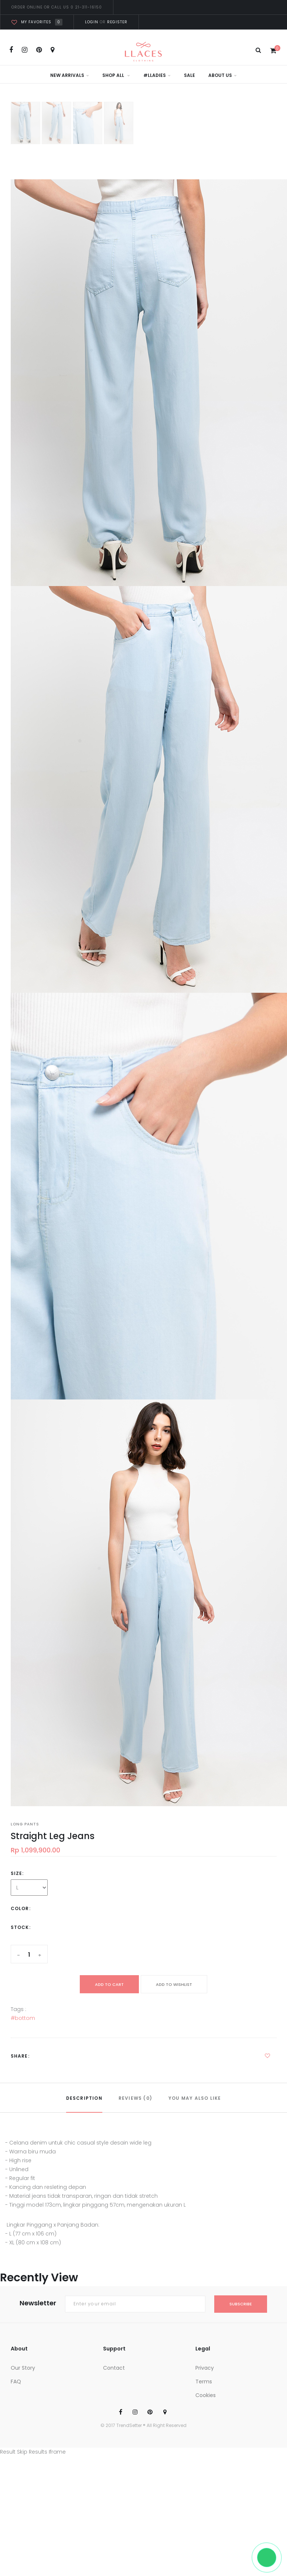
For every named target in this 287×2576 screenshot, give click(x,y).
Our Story (23, 2368)
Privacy (204, 2368)
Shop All (116, 75)
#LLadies (157, 75)
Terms (203, 2381)
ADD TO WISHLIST (174, 1984)
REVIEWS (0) (135, 2098)
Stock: (21, 1927)
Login (91, 22)
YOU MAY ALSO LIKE (194, 2098)
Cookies (205, 2395)
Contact (114, 2368)
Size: (17, 1873)
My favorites (36, 22)
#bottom (23, 2018)
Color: (21, 1908)
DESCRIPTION (84, 2098)
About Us (222, 75)
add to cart (109, 1984)
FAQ (16, 2381)
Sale (189, 75)
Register (116, 22)
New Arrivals (69, 75)
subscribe (240, 2304)
